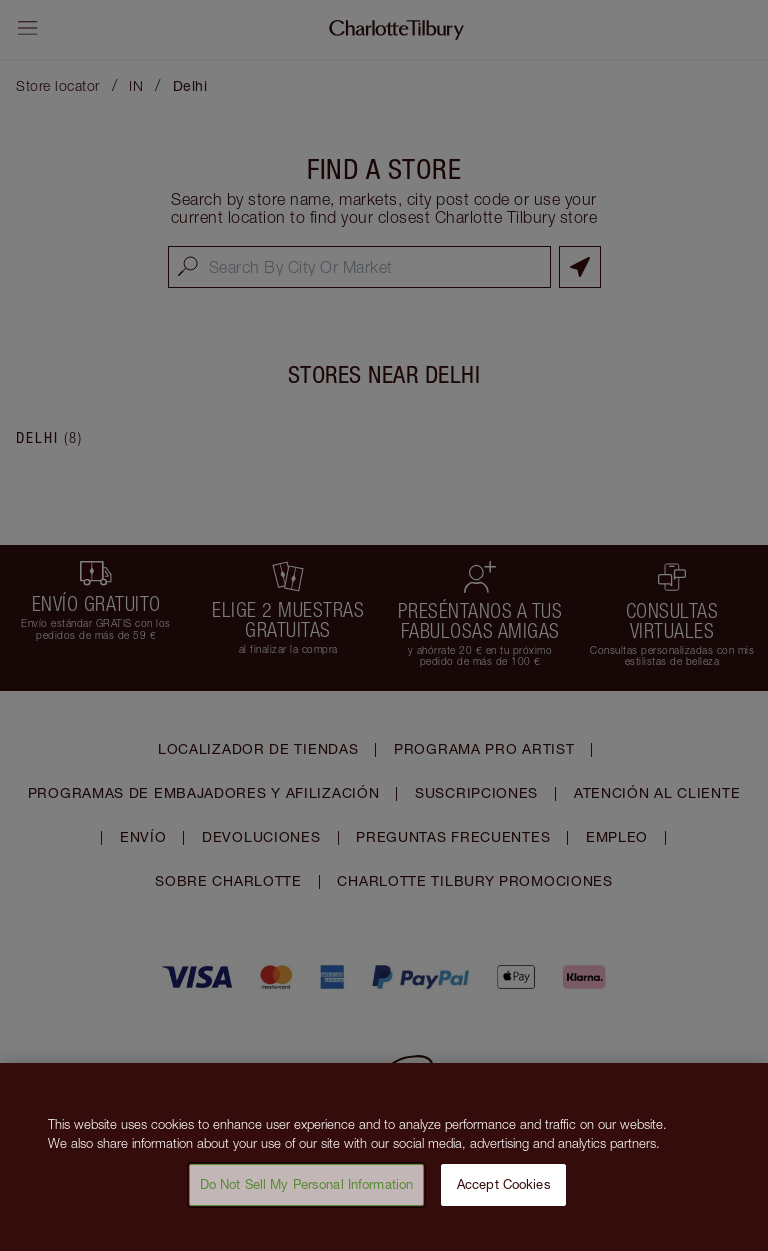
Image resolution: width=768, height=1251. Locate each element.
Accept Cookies (504, 1192)
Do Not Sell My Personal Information (307, 1192)
